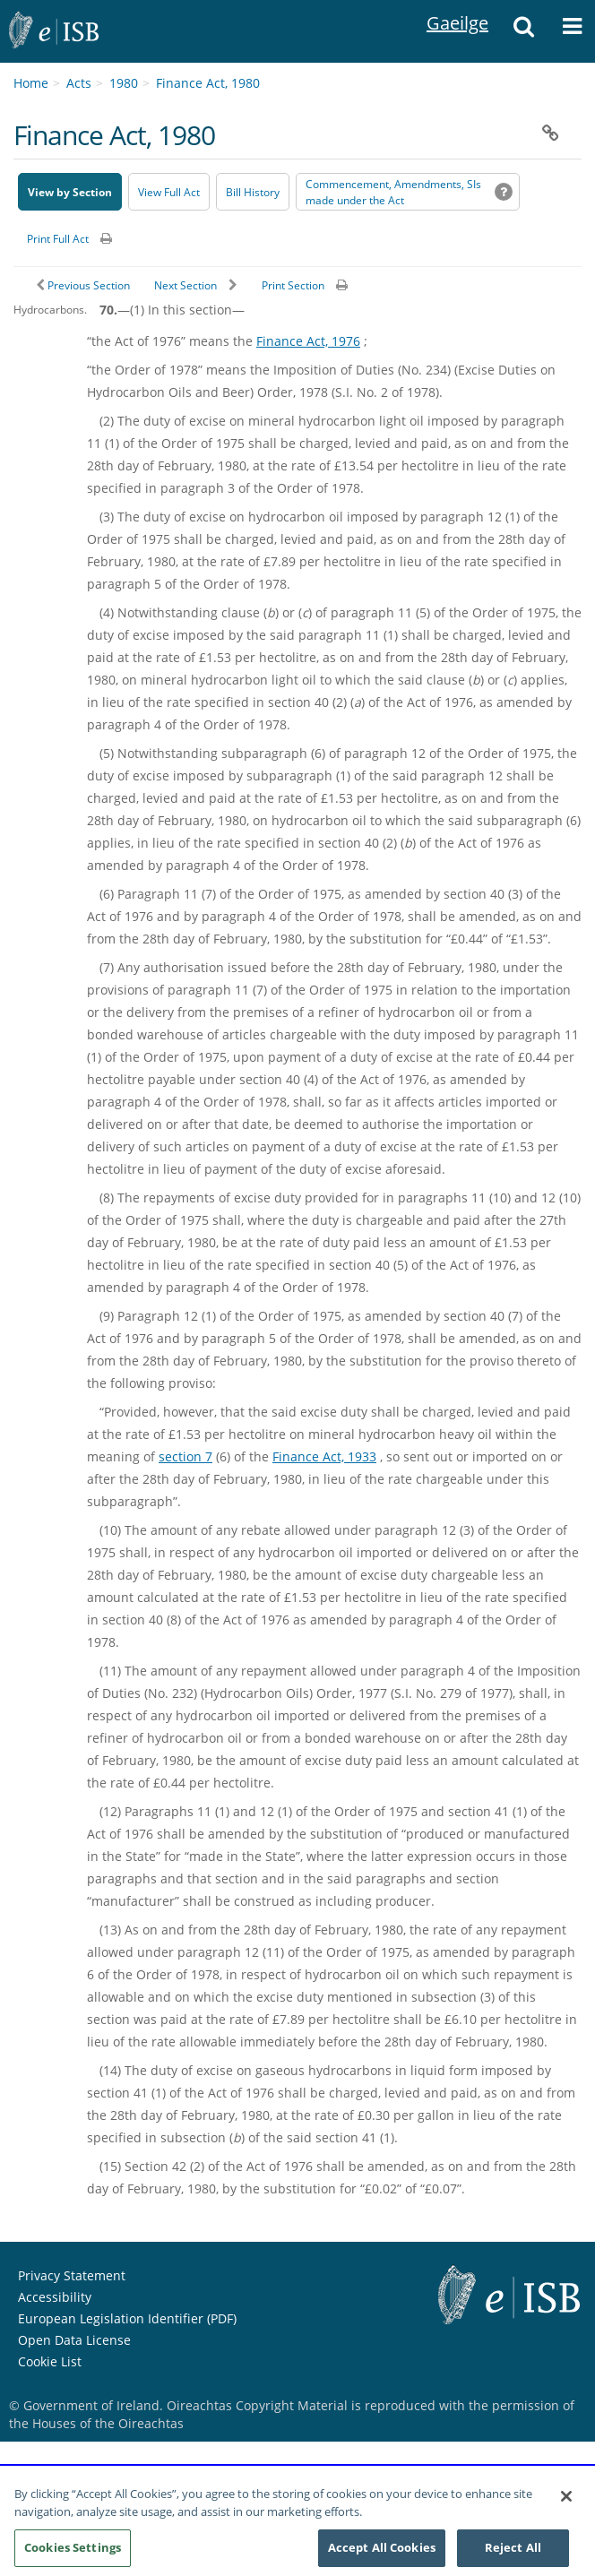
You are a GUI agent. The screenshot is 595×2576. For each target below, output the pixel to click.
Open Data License (74, 2339)
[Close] (566, 2506)
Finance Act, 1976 (308, 340)
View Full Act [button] (169, 192)
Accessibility (54, 2296)
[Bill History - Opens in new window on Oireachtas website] (252, 192)
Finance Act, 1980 (208, 82)
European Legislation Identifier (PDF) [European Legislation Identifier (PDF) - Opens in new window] (127, 2318)
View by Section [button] (70, 192)
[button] (524, 31)
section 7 (185, 1456)
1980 (123, 82)
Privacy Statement (71, 2275)
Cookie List (50, 2361)
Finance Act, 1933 (324, 1456)
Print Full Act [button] (58, 238)
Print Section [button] (293, 285)
